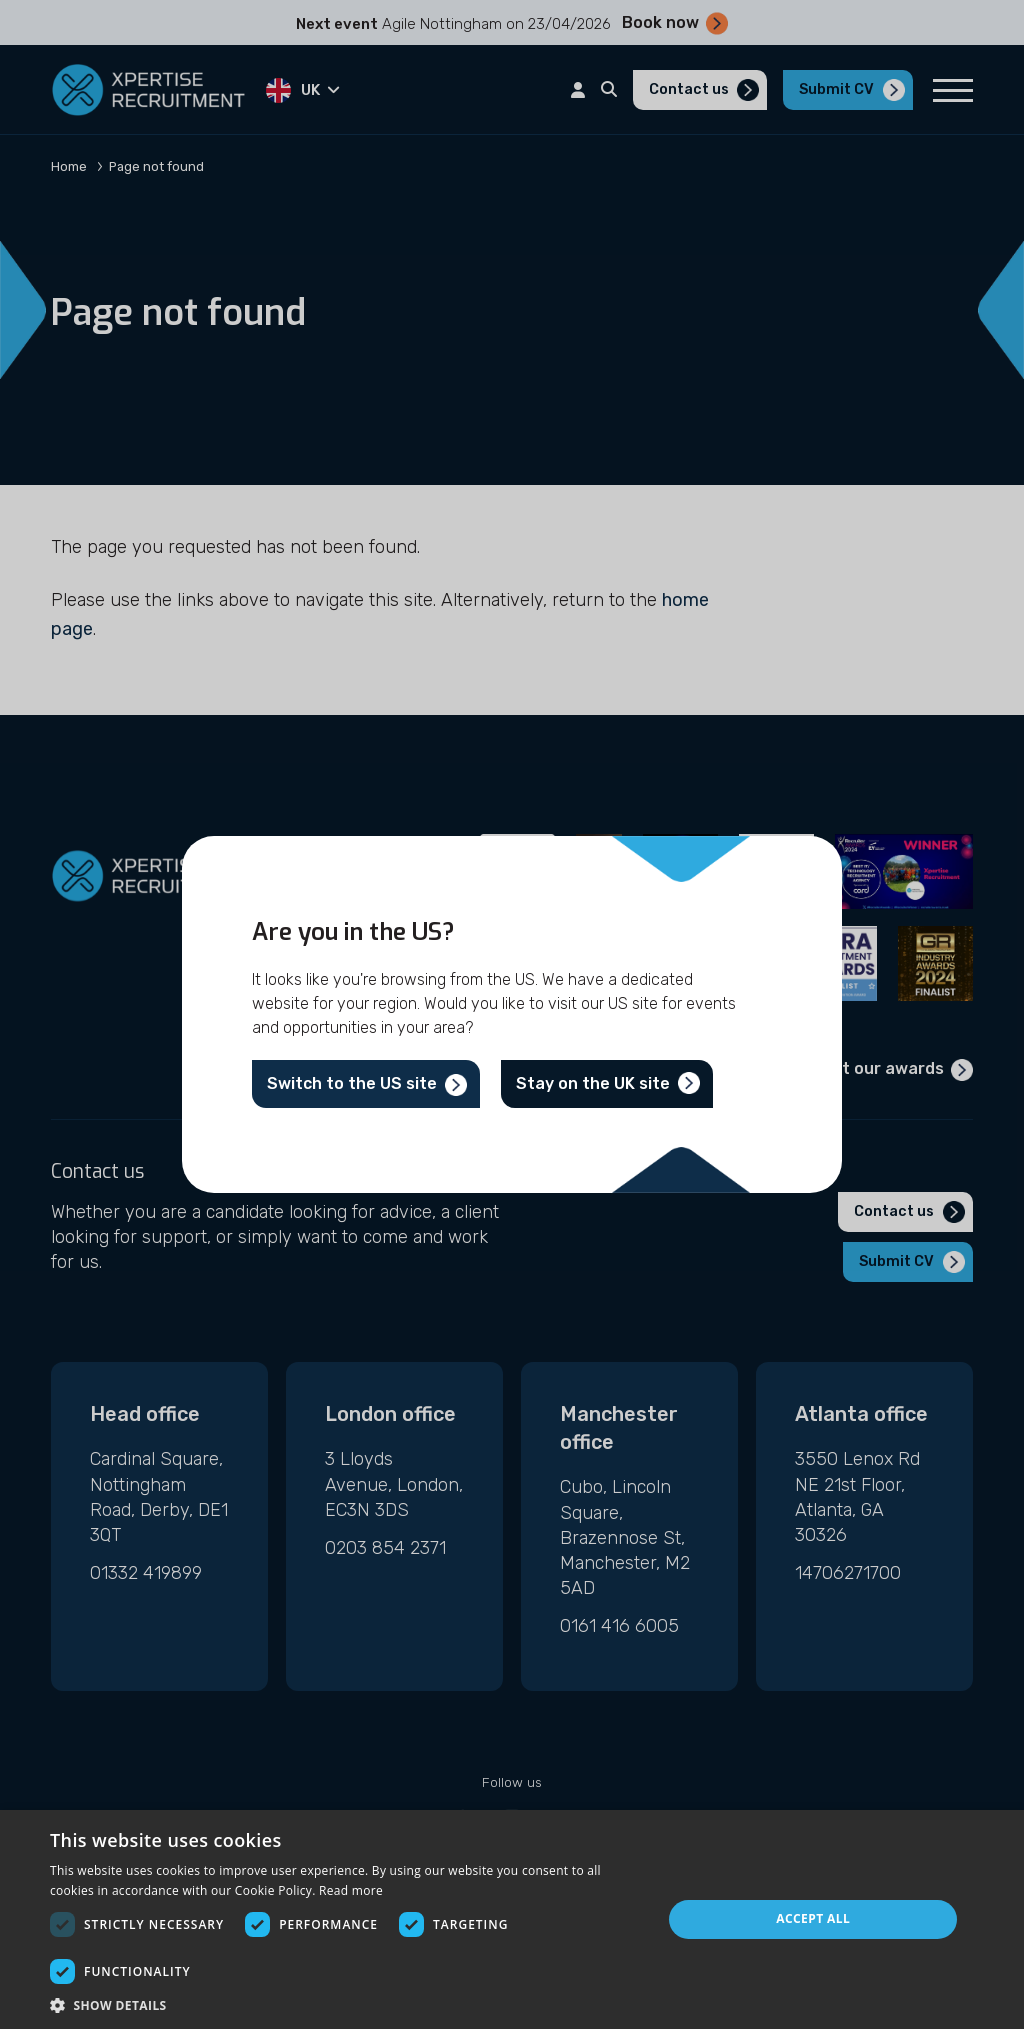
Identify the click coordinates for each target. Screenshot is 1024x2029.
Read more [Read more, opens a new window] (351, 1890)
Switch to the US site (352, 1083)
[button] (347, 2004)
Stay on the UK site (593, 1083)
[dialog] (512, 1919)
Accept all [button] (813, 1918)
